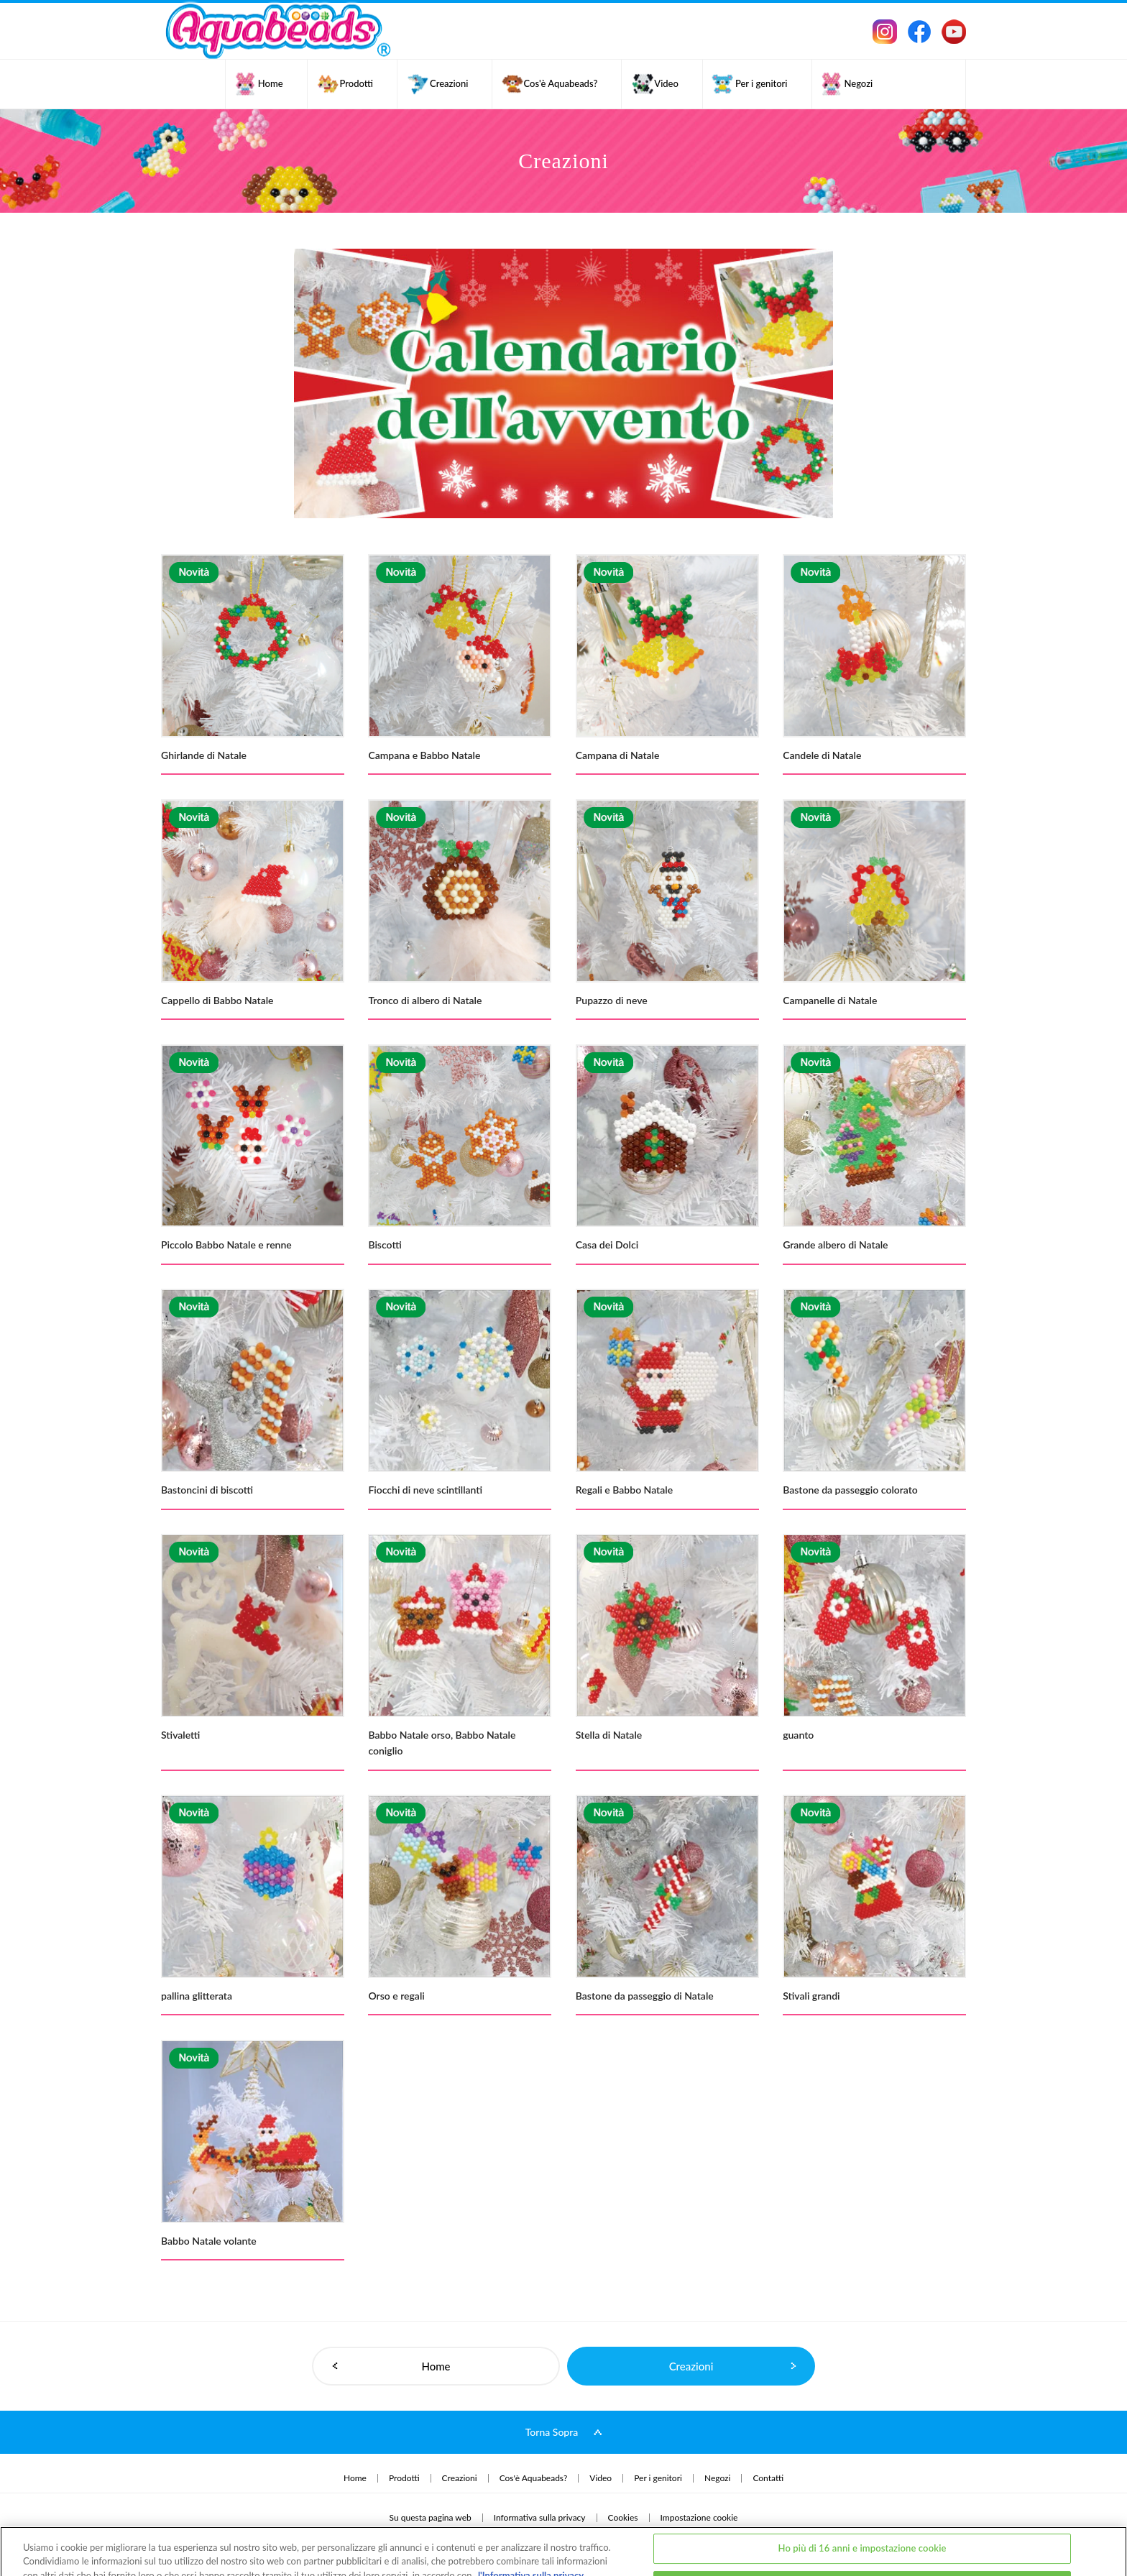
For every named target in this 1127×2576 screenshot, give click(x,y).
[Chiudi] (1104, 2535)
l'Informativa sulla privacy (531, 2527)
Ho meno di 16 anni (862, 2537)
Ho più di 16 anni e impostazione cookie (862, 2500)
